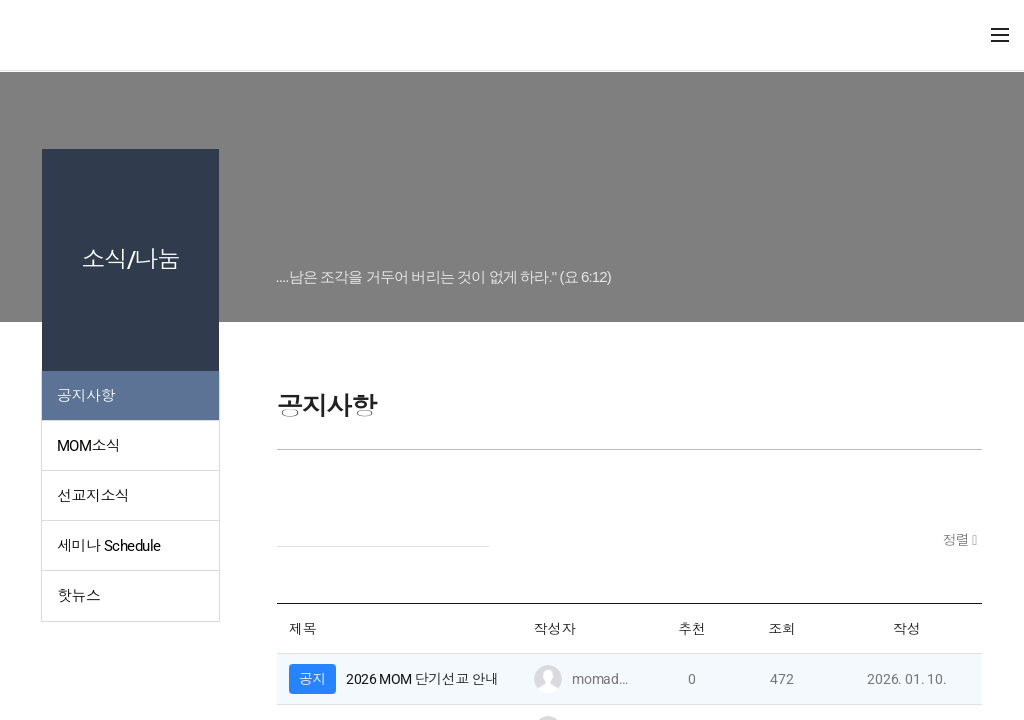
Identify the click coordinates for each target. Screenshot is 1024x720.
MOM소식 (88, 446)
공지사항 (86, 396)
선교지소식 (93, 496)
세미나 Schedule (109, 546)
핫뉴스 (78, 596)
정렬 (957, 540)
